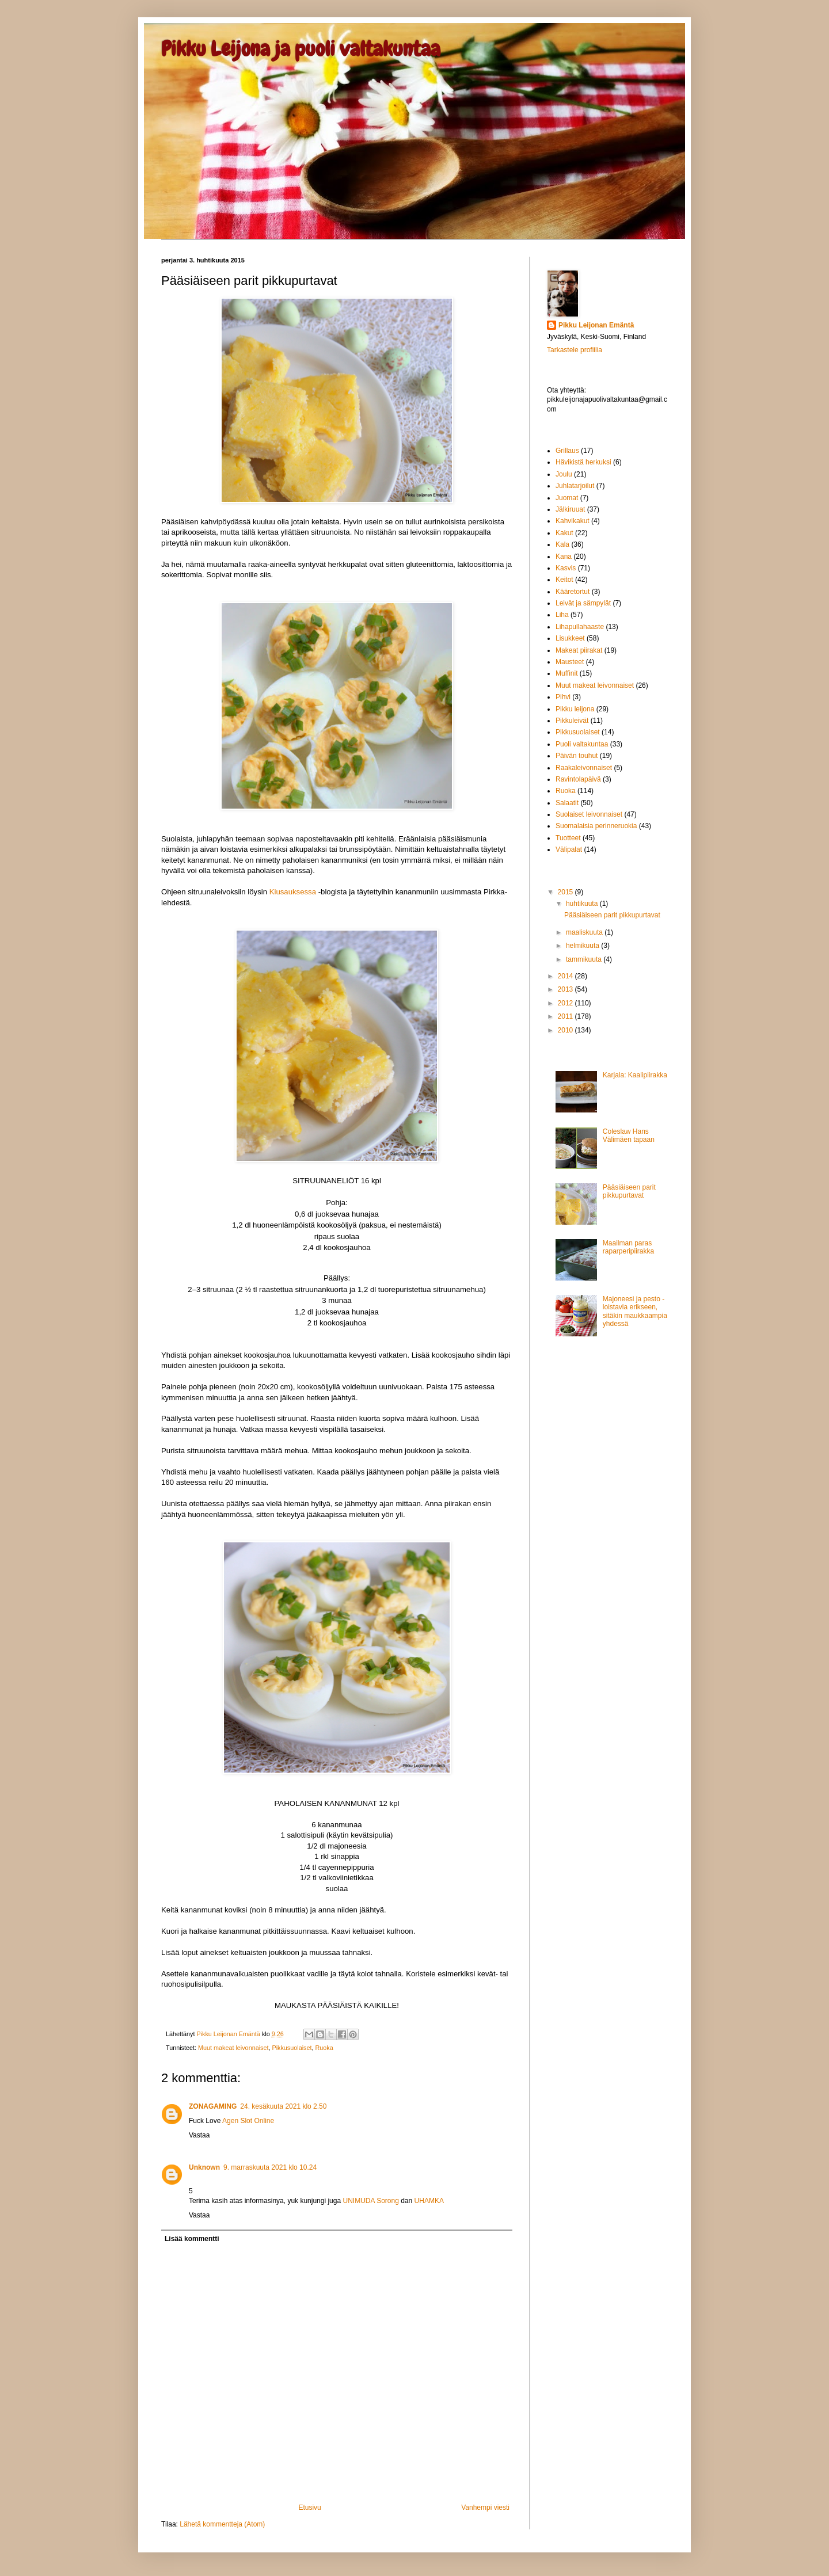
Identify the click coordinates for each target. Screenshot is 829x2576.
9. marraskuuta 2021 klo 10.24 (270, 2167)
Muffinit (566, 673)
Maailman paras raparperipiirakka (628, 1247)
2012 (566, 1003)
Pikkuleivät (572, 721)
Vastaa (199, 2135)
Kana (564, 556)
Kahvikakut (573, 521)
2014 (566, 976)
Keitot (564, 580)
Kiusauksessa (292, 891)
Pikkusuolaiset (291, 2047)
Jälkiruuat (570, 509)
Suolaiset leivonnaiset (589, 814)
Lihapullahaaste (580, 627)
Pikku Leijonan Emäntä (228, 2033)
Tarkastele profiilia (574, 350)
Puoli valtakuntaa (582, 744)
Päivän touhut (577, 756)
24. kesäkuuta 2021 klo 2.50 (283, 2106)
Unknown (204, 2167)
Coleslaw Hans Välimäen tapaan (629, 1135)
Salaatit (567, 803)
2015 (566, 892)
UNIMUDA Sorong (370, 2201)
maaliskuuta (585, 932)
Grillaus (567, 451)
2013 (566, 989)
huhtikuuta (583, 904)
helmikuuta (583, 946)
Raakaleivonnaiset (584, 768)
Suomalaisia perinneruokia (596, 826)
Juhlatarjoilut (575, 486)
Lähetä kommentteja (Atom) (222, 2524)
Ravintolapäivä (578, 779)
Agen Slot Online (248, 2121)
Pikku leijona (575, 709)
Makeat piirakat (579, 650)
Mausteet (570, 662)
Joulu (564, 474)
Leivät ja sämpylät (583, 603)
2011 (566, 1016)
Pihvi (563, 697)
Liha (562, 615)
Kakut (564, 533)
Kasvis (566, 568)
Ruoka (324, 2047)
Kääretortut (573, 592)
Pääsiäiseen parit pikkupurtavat (612, 915)
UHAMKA (429, 2201)
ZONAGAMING (213, 2106)
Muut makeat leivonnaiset (233, 2047)
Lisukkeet (570, 638)
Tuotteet (568, 838)
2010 (566, 1030)
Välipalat (569, 849)
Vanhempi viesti (485, 2507)
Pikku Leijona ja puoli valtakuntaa (300, 49)
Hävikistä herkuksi (583, 462)
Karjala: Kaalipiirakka (635, 1075)
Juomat (567, 498)
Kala (562, 544)
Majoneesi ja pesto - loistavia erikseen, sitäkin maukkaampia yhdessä (635, 1311)
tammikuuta (584, 959)
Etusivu (309, 2507)
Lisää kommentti (192, 2239)
